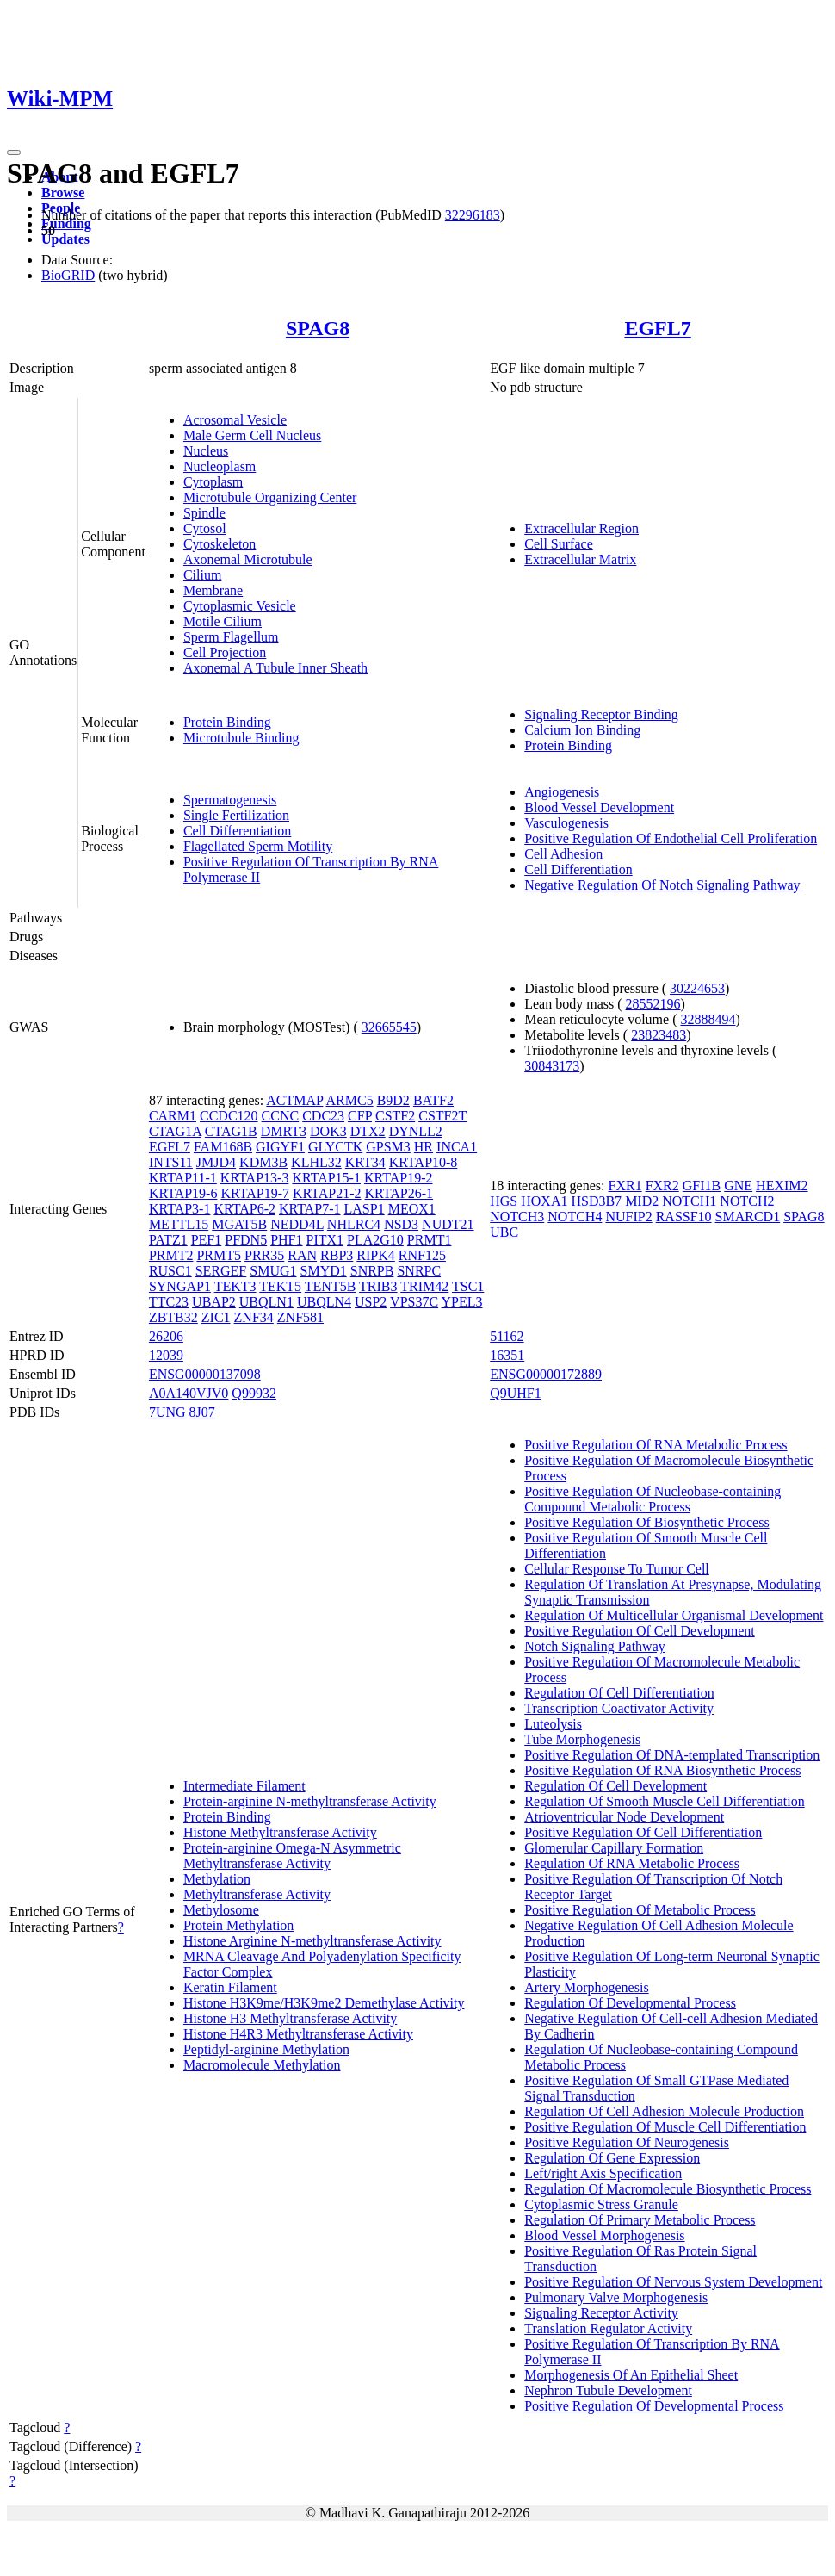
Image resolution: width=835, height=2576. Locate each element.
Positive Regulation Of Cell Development (639, 1630)
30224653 (697, 988)
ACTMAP (294, 1100)
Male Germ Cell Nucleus (252, 435)
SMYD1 (323, 1270)
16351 (507, 1355)
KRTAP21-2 (327, 1193)
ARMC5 (350, 1100)
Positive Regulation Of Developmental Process (653, 2406)
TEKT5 (280, 1286)
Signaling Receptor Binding (601, 714)
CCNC (281, 1115)
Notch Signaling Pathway (594, 1646)
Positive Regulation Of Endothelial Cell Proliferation (670, 838)
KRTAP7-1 (310, 1208)
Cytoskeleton (219, 544)
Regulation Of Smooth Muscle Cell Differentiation (664, 1801)
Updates (65, 239)
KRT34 (365, 1162)
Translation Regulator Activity (608, 2328)
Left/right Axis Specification (603, 2173)
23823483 (658, 1034)
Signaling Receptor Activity (601, 2313)
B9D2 (393, 1100)
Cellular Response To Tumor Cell (616, 1568)
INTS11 (171, 1162)
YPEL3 (462, 1301)
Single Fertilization (236, 815)
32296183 (472, 215)
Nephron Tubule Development (608, 2390)
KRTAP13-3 (254, 1177)
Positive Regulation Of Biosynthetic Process (646, 1522)
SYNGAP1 (180, 1286)
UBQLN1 (266, 1301)
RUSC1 (170, 1270)
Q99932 (254, 1393)
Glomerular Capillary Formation (613, 1847)
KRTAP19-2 (398, 1177)
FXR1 (625, 1185)
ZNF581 (300, 1317)
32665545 (389, 1027)
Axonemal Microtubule (247, 559)
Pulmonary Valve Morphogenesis (616, 2297)
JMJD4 (216, 1162)
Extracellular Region (581, 528)
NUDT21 (447, 1224)
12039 (166, 1355)
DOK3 (328, 1131)
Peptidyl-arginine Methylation (266, 2049)
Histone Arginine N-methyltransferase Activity (312, 1941)
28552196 (653, 1003)
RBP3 (336, 1255)
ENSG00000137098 (205, 1374)
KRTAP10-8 (423, 1162)
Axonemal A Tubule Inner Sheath (275, 668)
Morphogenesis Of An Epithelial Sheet (631, 2375)
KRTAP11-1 (183, 1177)
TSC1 (468, 1286)
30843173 (551, 1065)
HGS (503, 1201)
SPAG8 (317, 328)
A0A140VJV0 (188, 1393)
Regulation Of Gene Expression (612, 2158)
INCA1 (456, 1146)
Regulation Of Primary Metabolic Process (639, 2220)
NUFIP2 (628, 1216)
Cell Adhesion (563, 854)
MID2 (642, 1201)
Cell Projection (224, 652)
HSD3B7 (596, 1201)
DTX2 (368, 1131)
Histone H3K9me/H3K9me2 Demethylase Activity (324, 2003)
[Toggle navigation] (14, 152)
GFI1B (702, 1185)
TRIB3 (378, 1286)
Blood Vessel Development (599, 807)
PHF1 (286, 1239)
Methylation (217, 1878)
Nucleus (205, 451)
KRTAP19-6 (183, 1193)
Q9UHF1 (515, 1393)
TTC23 (169, 1301)
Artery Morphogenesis (586, 1987)
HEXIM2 (781, 1185)
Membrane (213, 590)
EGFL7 (657, 328)
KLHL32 (316, 1162)
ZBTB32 (173, 1317)
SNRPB (372, 1270)
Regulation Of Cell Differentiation (619, 1692)
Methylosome (221, 1910)
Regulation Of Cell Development (615, 1785)
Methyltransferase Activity (257, 1894)
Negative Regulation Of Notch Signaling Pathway (662, 885)
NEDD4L (297, 1224)
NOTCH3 (517, 1216)
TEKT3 (235, 1286)
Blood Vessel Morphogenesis (604, 2235)
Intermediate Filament (244, 1785)
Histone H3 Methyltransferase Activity (290, 2018)
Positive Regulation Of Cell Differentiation (643, 1832)
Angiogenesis (561, 792)
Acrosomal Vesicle (235, 420)
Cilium (202, 575)
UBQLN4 (324, 1301)
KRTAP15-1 (326, 1177)
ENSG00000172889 (546, 1374)
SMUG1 (273, 1270)
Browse (62, 192)
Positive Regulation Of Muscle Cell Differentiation (665, 2127)
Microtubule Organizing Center (269, 497)
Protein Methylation (238, 1925)
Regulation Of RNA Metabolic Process (631, 1863)
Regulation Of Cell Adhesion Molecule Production (664, 2111)
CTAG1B (231, 1131)
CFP (360, 1115)
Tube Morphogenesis (582, 1739)
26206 (166, 1336)
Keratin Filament (230, 1987)
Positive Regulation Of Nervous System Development (673, 2282)
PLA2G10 (375, 1239)
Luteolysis (553, 1723)
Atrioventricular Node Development (624, 1816)
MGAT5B (239, 1224)
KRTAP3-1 (180, 1208)
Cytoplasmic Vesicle (239, 606)
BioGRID (68, 275)
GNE (738, 1185)
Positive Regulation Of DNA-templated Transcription (672, 1754)
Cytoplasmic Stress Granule (601, 2204)
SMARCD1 (748, 1216)
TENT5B (330, 1286)
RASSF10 (684, 1216)
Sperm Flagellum (231, 637)
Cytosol (204, 528)
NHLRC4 (353, 1224)
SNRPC (419, 1270)
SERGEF (221, 1270)
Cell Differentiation (237, 830)
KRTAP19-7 (254, 1193)
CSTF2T (442, 1115)
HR (423, 1146)
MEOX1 (412, 1208)
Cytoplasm (213, 482)
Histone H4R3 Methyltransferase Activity (298, 2034)
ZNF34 (254, 1317)
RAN (302, 1255)
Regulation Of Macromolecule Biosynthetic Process (667, 2189)
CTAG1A (175, 1131)
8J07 (202, 1412)
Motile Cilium (222, 621)
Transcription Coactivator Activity (619, 1708)
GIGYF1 (280, 1146)
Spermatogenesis (229, 799)
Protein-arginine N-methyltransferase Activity (309, 1801)
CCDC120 (229, 1115)
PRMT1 (429, 1239)
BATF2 (433, 1100)
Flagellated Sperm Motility (257, 846)
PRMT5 (218, 1255)
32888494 (707, 1019)
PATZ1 (168, 1239)
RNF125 (422, 1255)
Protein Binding (227, 722)
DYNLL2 (415, 1131)
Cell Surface (558, 544)
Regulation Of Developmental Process (630, 2003)
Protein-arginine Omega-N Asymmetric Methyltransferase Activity (292, 1855)
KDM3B (263, 1162)
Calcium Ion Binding (582, 730)
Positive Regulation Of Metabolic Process (639, 1910)
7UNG (167, 1412)
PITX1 (325, 1239)
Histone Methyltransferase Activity (280, 1832)
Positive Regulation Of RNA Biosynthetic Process (662, 1770)
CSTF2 (395, 1115)
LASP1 (364, 1208)
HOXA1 (544, 1201)
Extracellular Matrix (580, 559)
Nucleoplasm (219, 466)
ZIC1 (216, 1317)
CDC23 (323, 1115)
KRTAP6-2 (244, 1208)
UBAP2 (214, 1301)
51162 (506, 1336)
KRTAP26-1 (399, 1193)
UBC (504, 1232)
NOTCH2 (747, 1201)
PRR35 (264, 1255)
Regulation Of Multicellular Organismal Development (673, 1615)
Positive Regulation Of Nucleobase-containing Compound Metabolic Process (652, 1499)
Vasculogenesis (566, 823)
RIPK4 (375, 1255)
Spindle (204, 513)
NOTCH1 (689, 1201)
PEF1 (206, 1239)
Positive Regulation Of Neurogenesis (626, 2142)
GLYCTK (335, 1146)
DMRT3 (283, 1131)
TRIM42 (424, 1286)
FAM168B (223, 1146)
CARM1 (172, 1115)
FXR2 (662, 1185)
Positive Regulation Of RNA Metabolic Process (655, 1444)
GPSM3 (388, 1146)
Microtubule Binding (241, 737)
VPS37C (414, 1301)
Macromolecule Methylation (262, 2065)
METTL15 (178, 1224)
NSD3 (401, 1224)
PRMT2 (171, 1255)
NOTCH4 (574, 1216)
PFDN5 (246, 1239)
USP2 (371, 1301)
